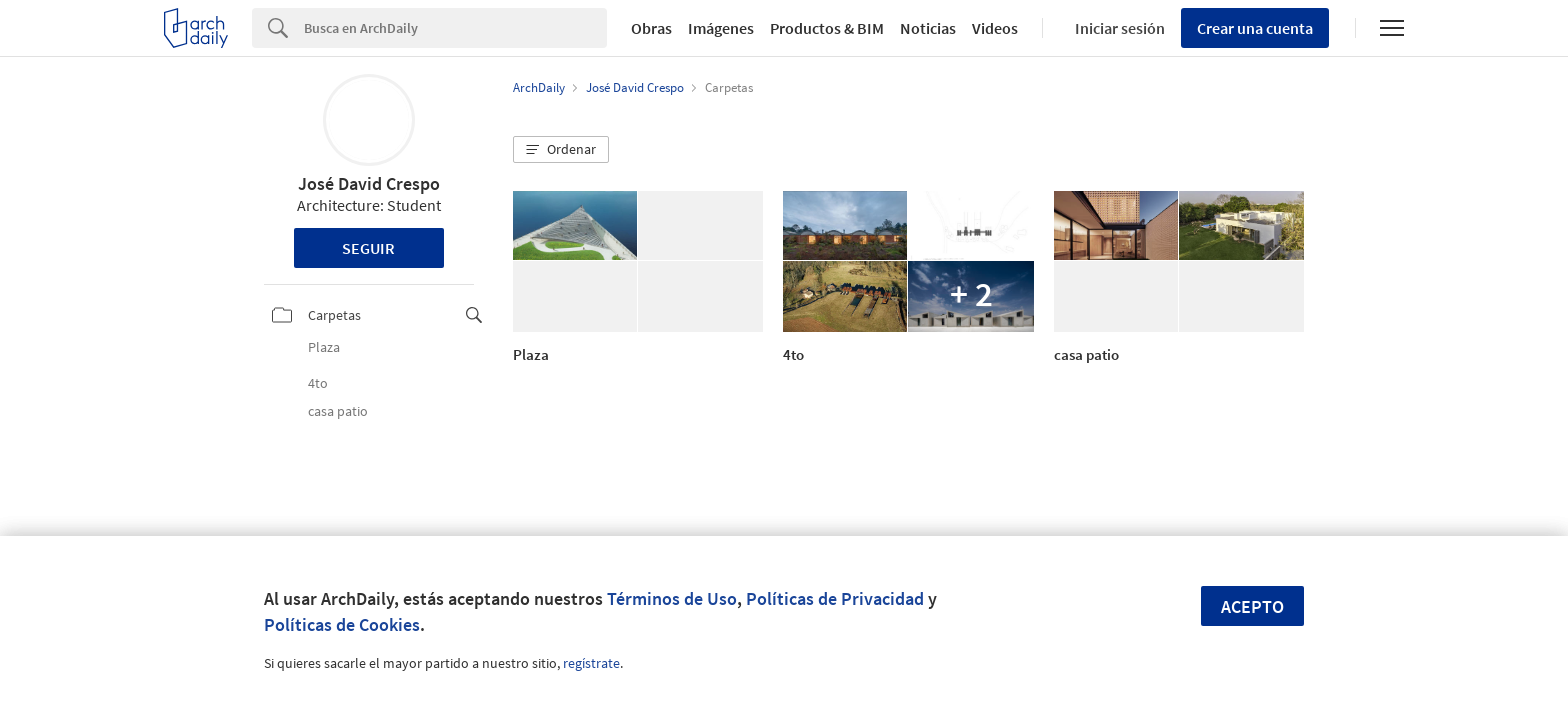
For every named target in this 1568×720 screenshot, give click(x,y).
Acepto (1252, 606)
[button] (561, 150)
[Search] (455, 28)
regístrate (591, 663)
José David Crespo (369, 183)
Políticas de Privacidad (835, 598)
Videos (995, 28)
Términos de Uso (672, 598)
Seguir (368, 248)
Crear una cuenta (1255, 28)
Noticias (928, 28)
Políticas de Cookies (342, 624)
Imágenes (721, 28)
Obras (651, 28)
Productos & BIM (827, 28)
